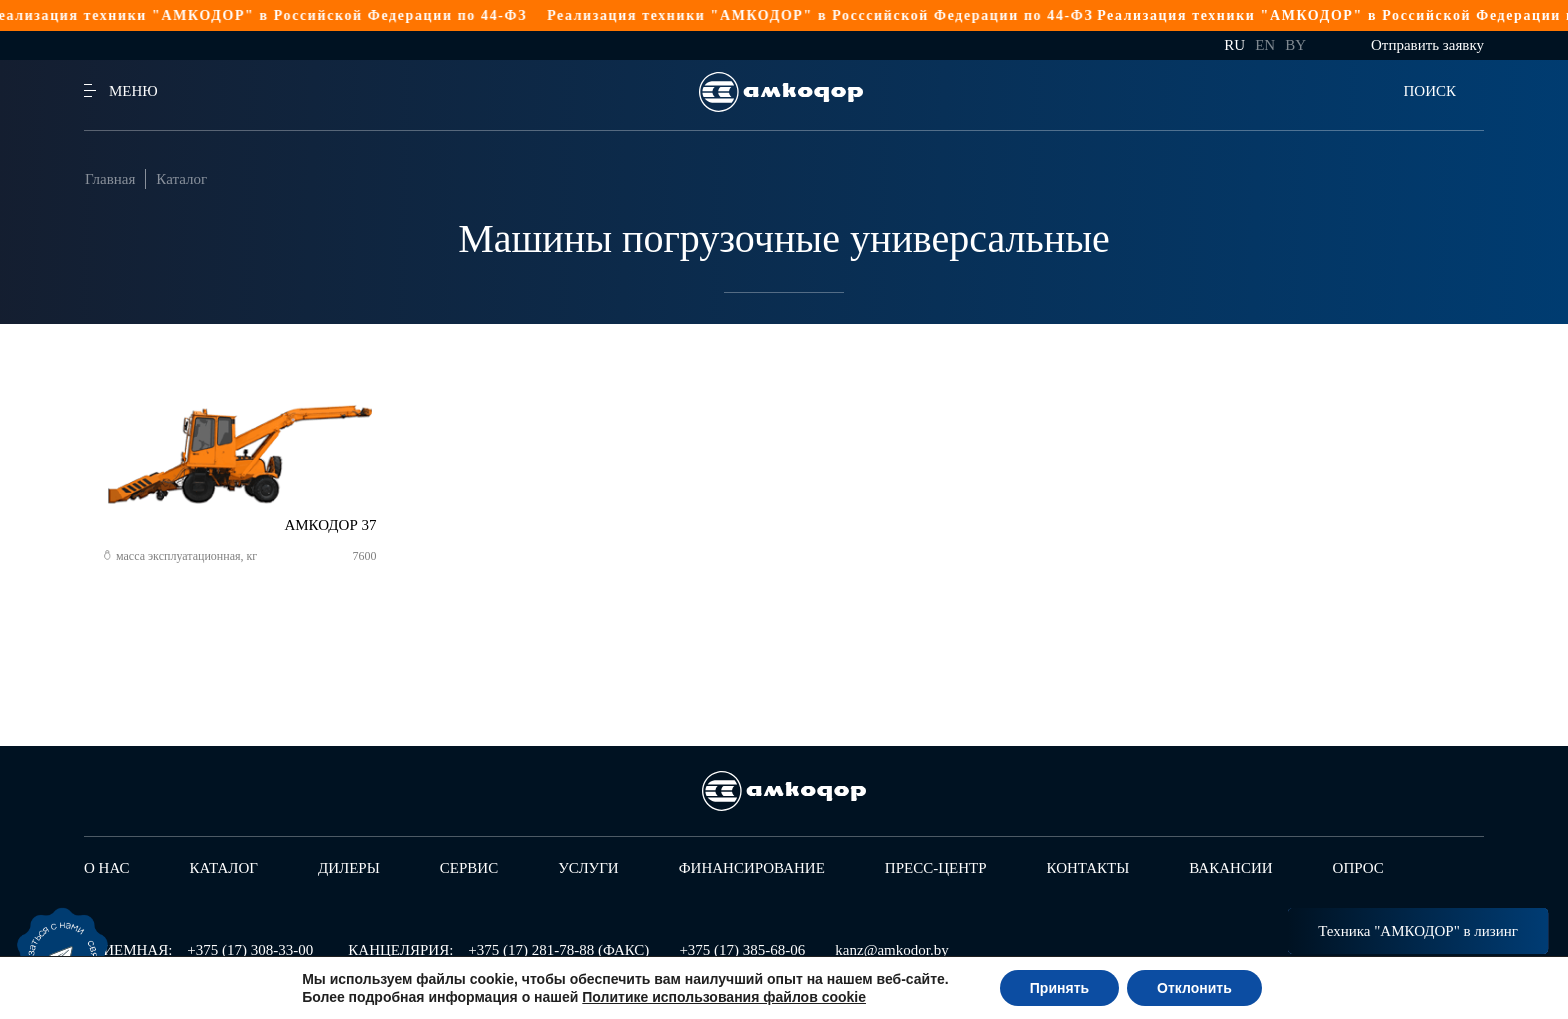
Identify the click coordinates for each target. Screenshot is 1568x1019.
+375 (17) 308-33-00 (250, 950)
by (1295, 45)
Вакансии (1230, 868)
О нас (107, 868)
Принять (1059, 988)
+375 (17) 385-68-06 (742, 950)
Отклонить (1194, 988)
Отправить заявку (1427, 45)
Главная (110, 179)
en (1265, 45)
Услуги (588, 868)
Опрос (1358, 868)
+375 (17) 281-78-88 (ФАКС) (558, 950)
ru (1234, 45)
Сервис (469, 868)
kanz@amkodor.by (891, 950)
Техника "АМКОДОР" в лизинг (1418, 931)
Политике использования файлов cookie (724, 997)
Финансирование (752, 868)
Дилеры (349, 868)
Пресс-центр (936, 868)
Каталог (181, 179)
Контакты (1088, 868)
